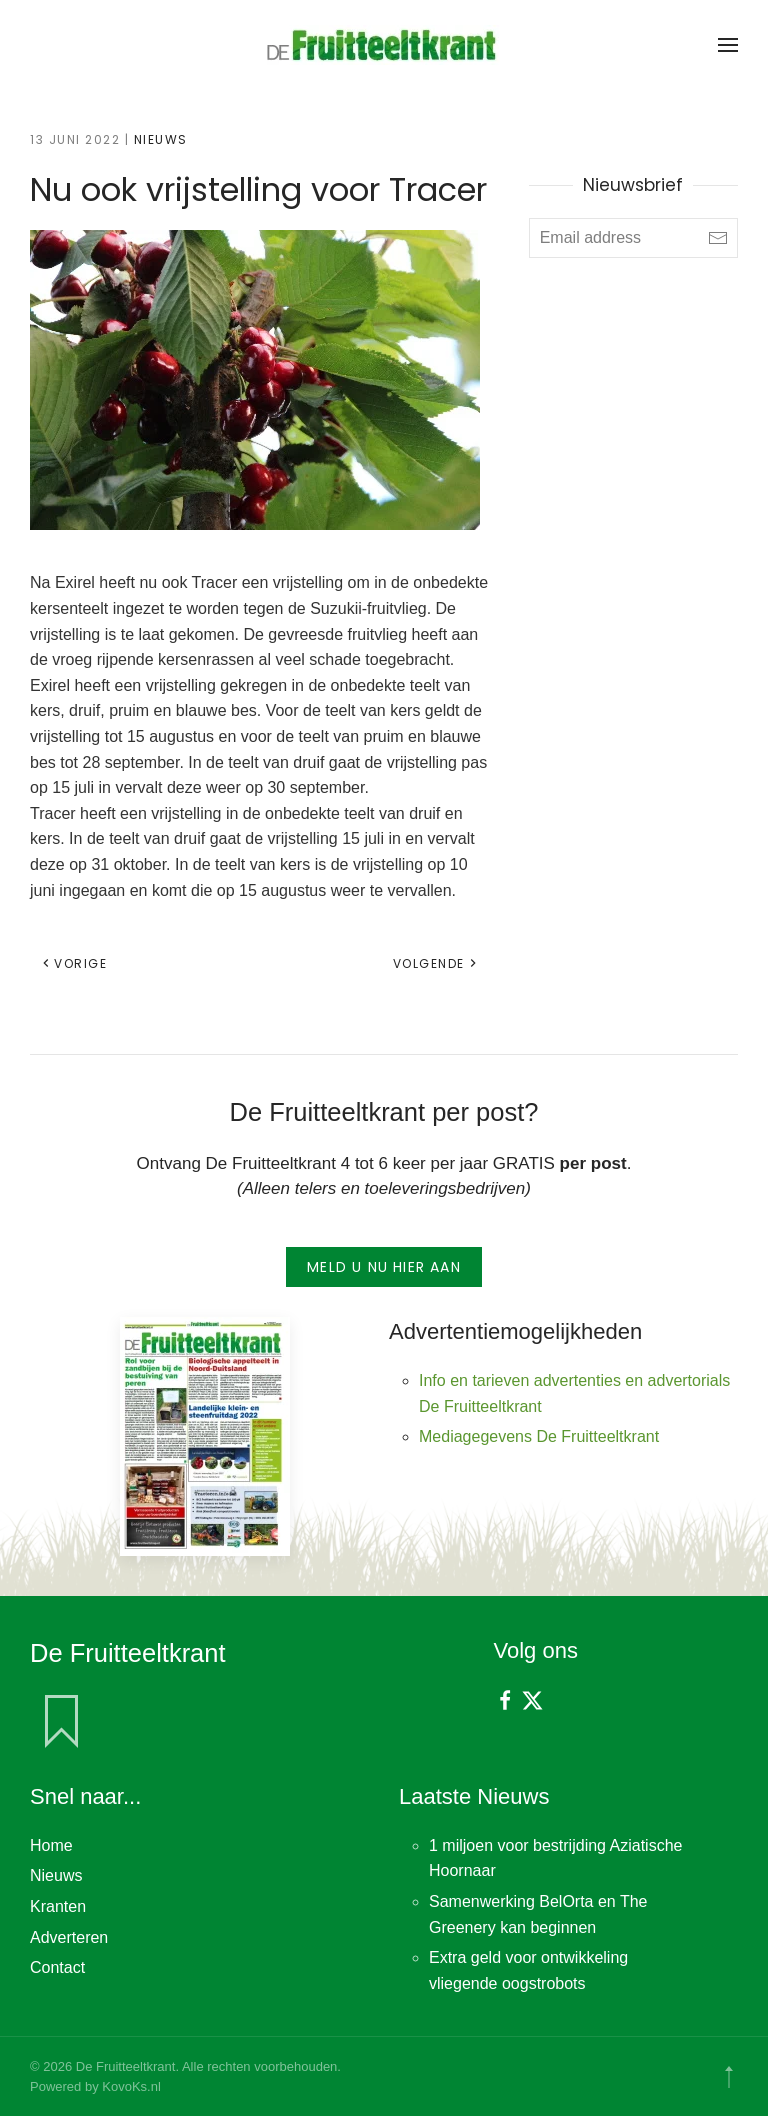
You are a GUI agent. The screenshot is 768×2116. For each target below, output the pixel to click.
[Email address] (633, 238)
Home (51, 1845)
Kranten (58, 1906)
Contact (57, 1967)
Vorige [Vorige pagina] (74, 963)
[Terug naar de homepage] (384, 45)
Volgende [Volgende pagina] (435, 963)
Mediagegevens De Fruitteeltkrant (539, 1436)
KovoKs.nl (131, 2086)
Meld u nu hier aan (384, 1267)
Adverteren (69, 1937)
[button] (728, 45)
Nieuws (161, 139)
